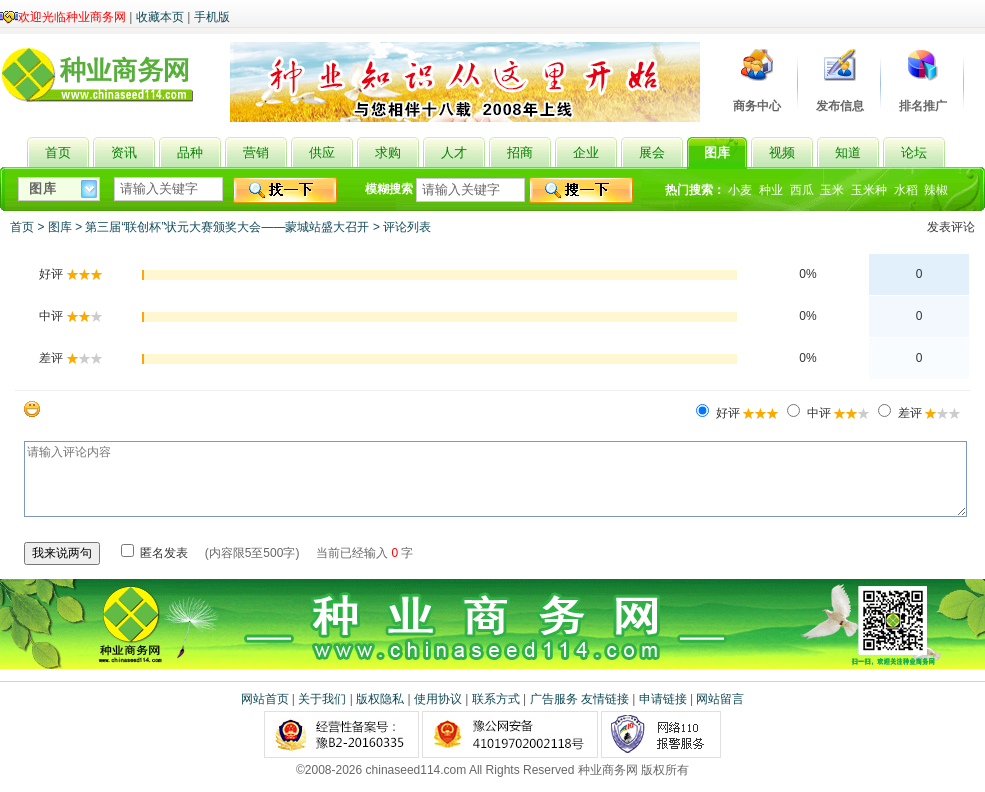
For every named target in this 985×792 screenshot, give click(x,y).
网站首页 (265, 699)
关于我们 (322, 699)
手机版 (212, 17)
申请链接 (663, 699)
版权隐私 (380, 699)
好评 (745, 413)
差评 (927, 413)
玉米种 (869, 190)
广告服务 (554, 699)
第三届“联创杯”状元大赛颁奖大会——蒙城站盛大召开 (227, 227)
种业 (771, 190)
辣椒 (936, 190)
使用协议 (438, 699)
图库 (60, 227)
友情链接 (605, 699)
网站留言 (720, 699)
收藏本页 (160, 17)
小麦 (740, 190)
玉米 (832, 190)
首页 (22, 227)
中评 (836, 413)
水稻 (906, 190)
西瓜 (802, 190)
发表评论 (951, 227)
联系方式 (496, 699)
